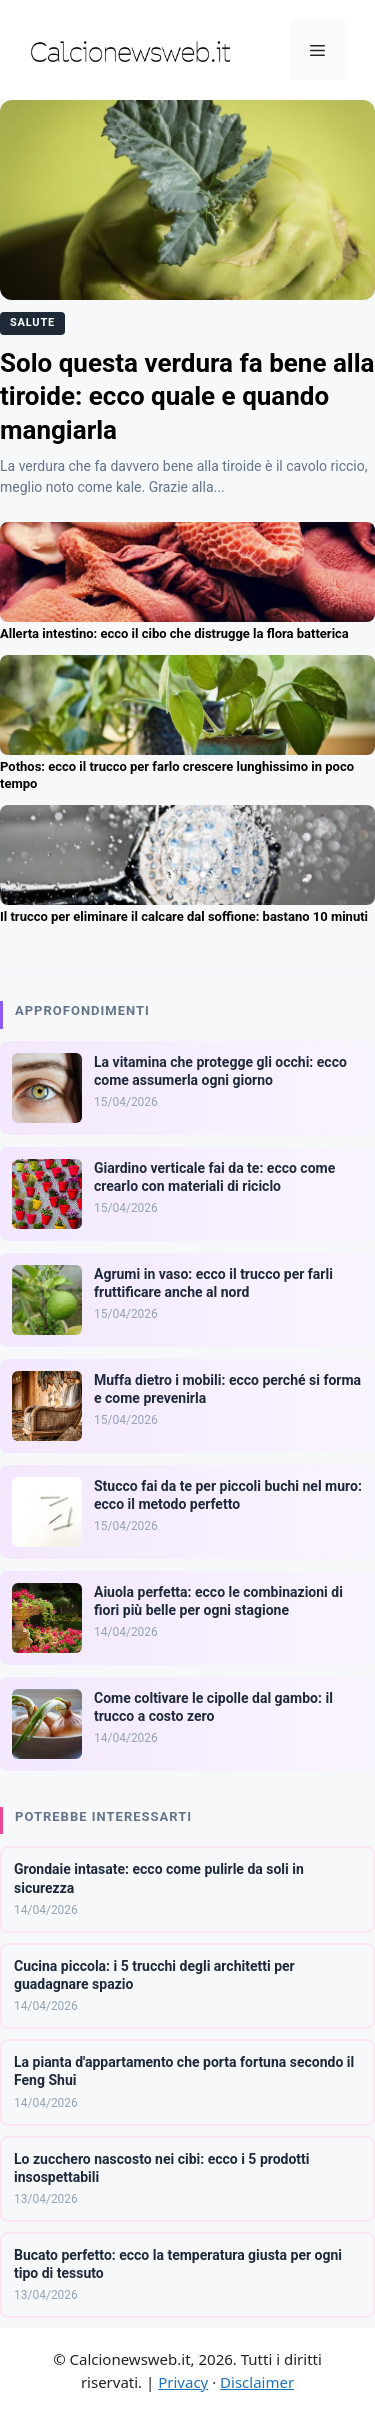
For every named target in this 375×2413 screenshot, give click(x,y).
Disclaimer (257, 2382)
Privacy (183, 2382)
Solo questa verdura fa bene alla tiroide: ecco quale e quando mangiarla (187, 397)
